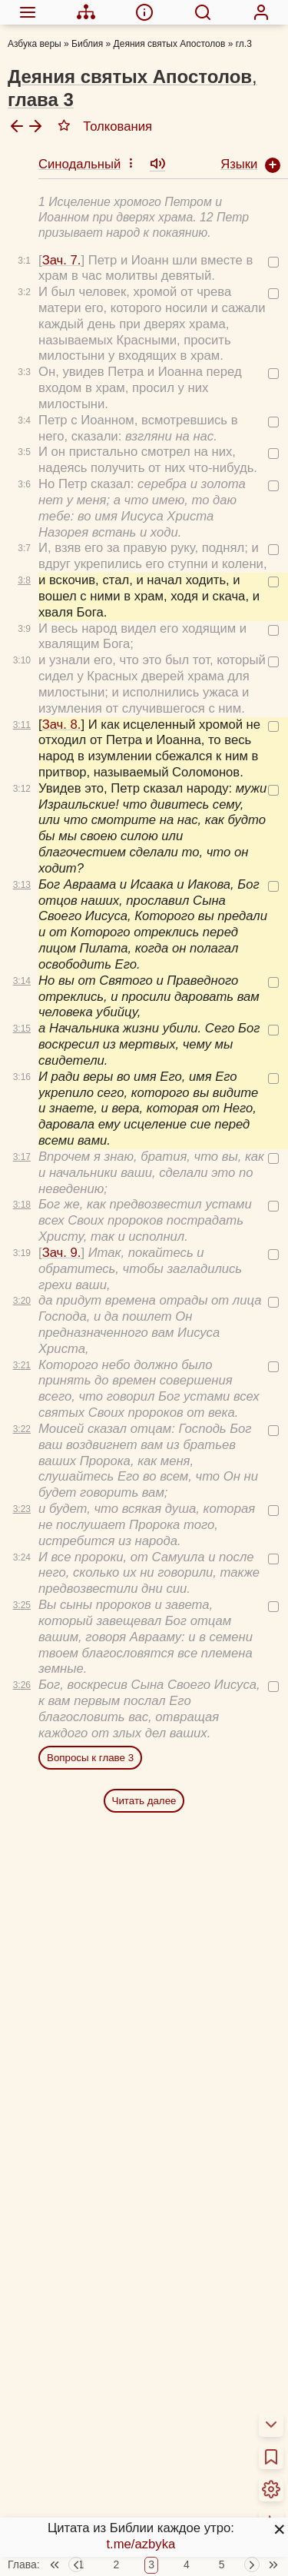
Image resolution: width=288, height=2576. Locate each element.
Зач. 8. (61, 716)
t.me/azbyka (140, 2544)
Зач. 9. (61, 1244)
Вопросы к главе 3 (90, 1749)
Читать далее (144, 1792)
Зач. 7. (61, 251)
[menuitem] (27, 12)
